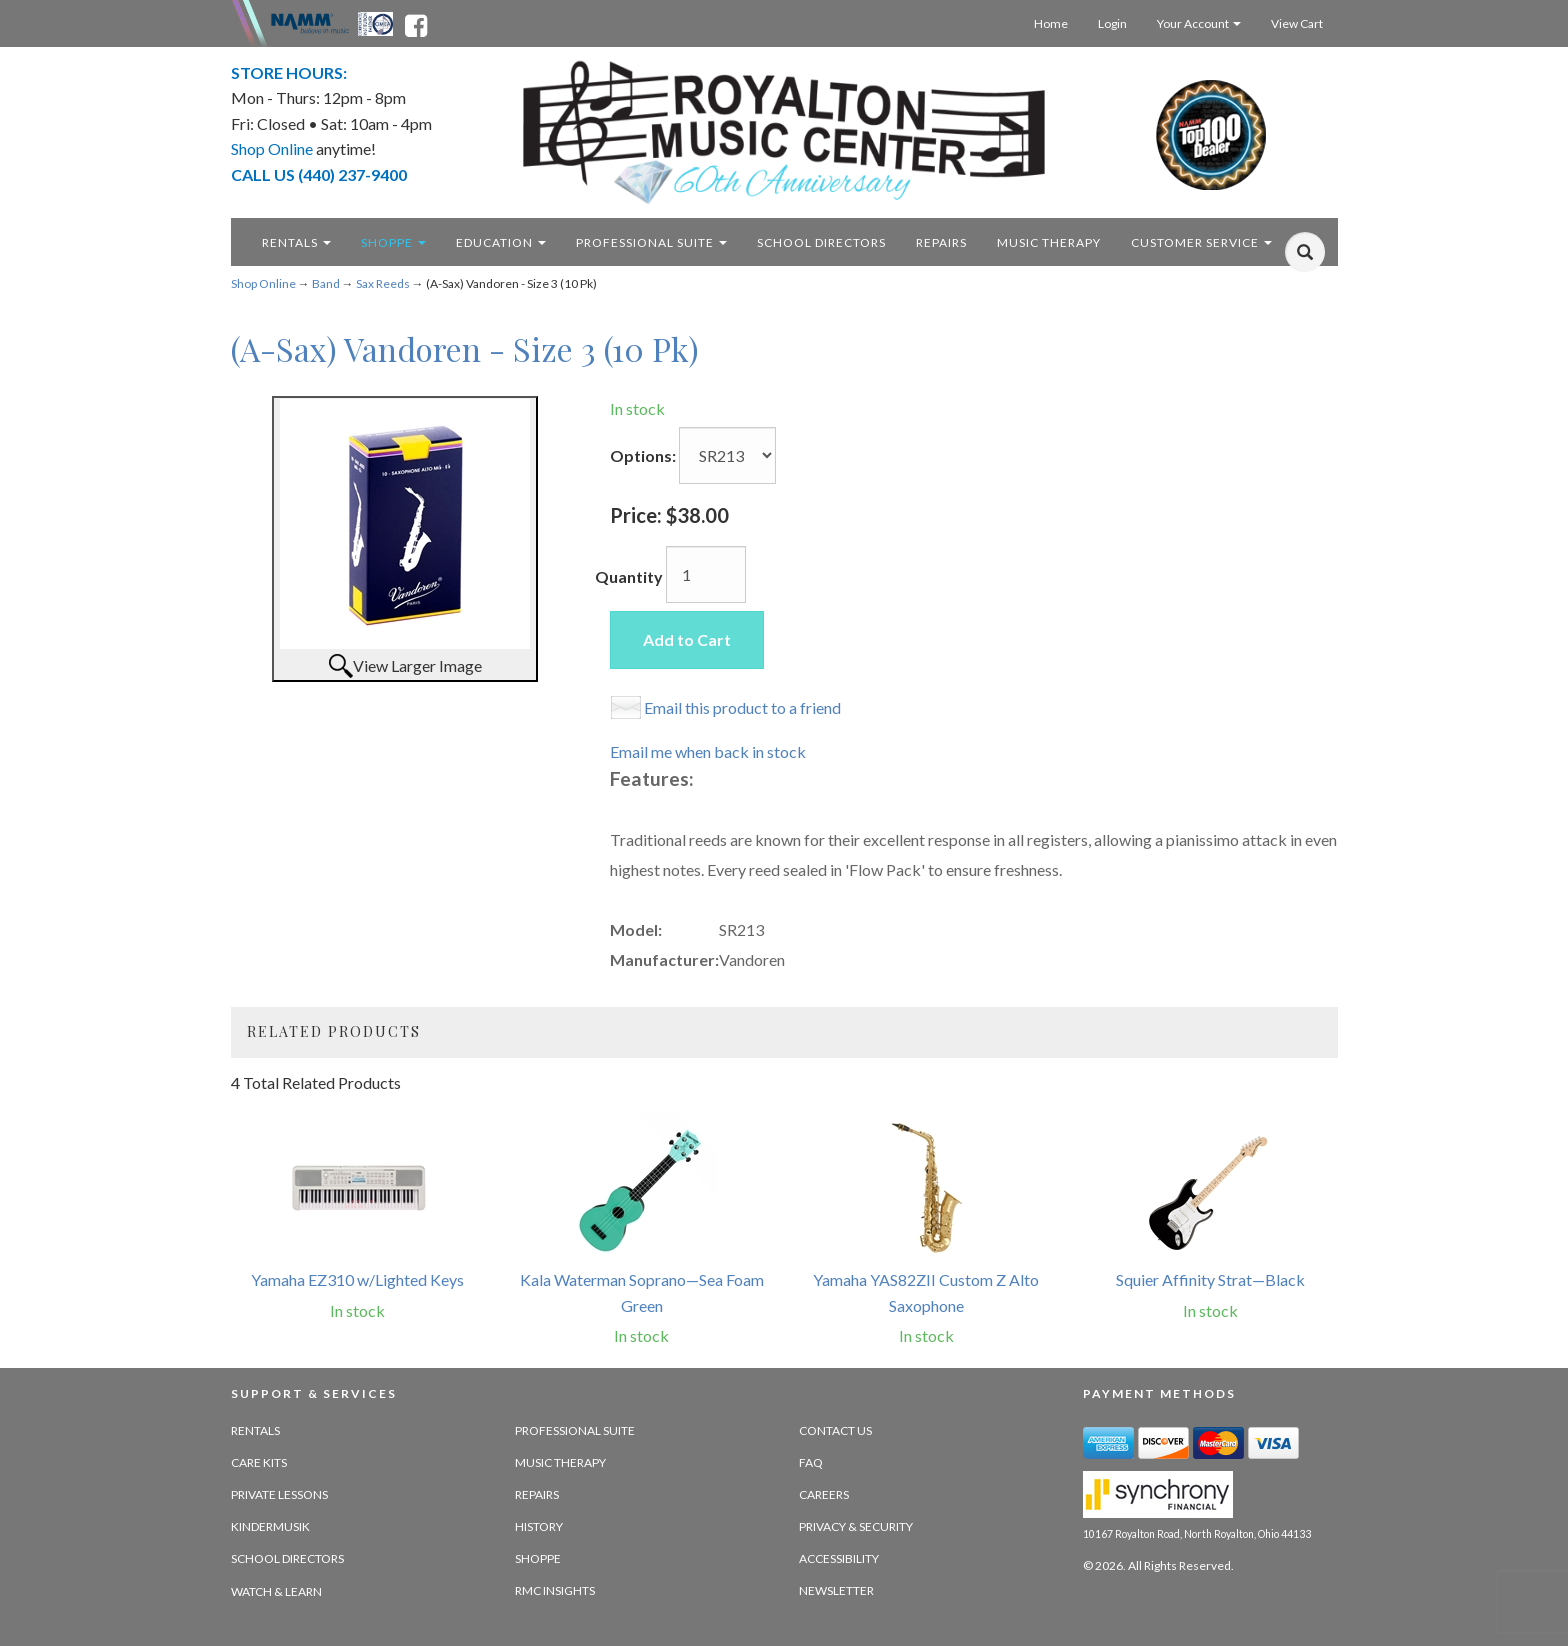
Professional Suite (651, 242)
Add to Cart (687, 639)
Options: (643, 455)
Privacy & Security (856, 1526)
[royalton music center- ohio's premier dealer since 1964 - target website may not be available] (784, 132)
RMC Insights (555, 1590)
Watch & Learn (276, 1591)
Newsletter (836, 1590)
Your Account (1199, 23)
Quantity (629, 576)
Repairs (537, 1494)
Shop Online (263, 283)
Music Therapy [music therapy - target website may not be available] (1049, 242)
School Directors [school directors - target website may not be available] (821, 242)
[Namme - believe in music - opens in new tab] (310, 22)
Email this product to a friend (742, 707)
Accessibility (839, 1558)
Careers (824, 1494)
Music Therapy (560, 1462)
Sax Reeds (383, 283)
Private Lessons (279, 1494)
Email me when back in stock (708, 751)
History (539, 1526)
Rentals (296, 242)
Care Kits (259, 1462)
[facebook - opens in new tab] (416, 22)
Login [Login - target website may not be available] (1112, 23)
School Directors (287, 1558)
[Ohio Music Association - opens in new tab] (377, 22)
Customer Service (1201, 242)
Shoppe (393, 242)
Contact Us (835, 1430)
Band (326, 283)
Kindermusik (270, 1526)
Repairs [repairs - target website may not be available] (941, 242)
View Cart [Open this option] (1297, 23)
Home (1051, 23)
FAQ (811, 1462)
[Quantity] (706, 574)
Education (501, 242)
